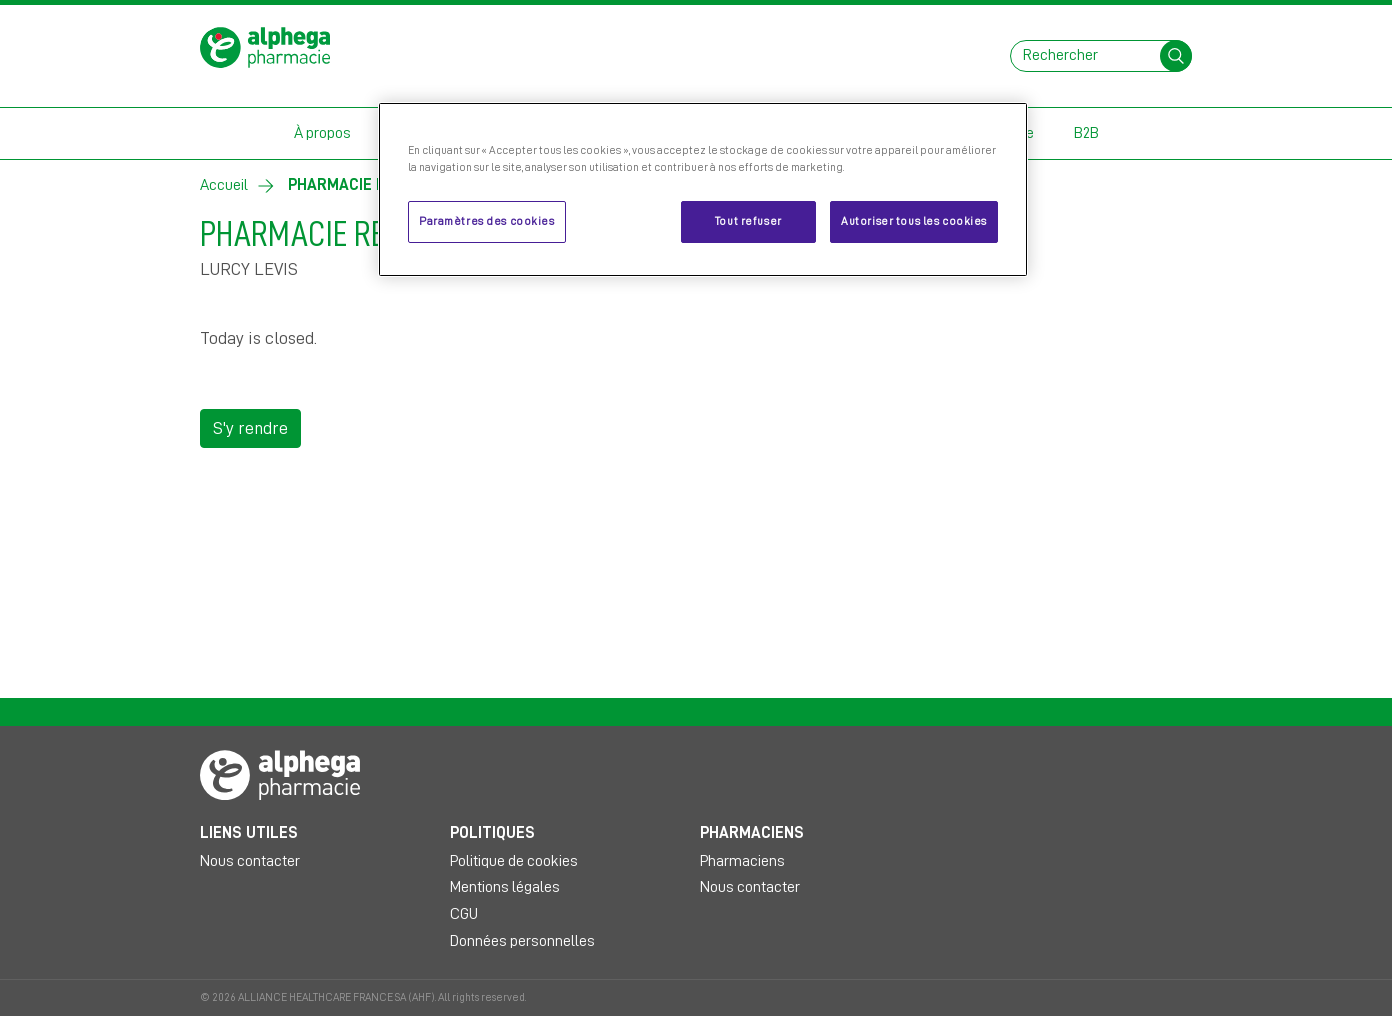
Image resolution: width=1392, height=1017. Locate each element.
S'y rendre (250, 428)
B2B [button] (1086, 133)
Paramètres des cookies (487, 221)
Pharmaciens (742, 861)
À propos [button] (322, 133)
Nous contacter (250, 861)
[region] (703, 189)
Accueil (224, 185)
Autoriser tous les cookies (914, 221)
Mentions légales (505, 887)
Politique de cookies (514, 861)
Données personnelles (522, 941)
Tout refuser (748, 221)
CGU (464, 914)
